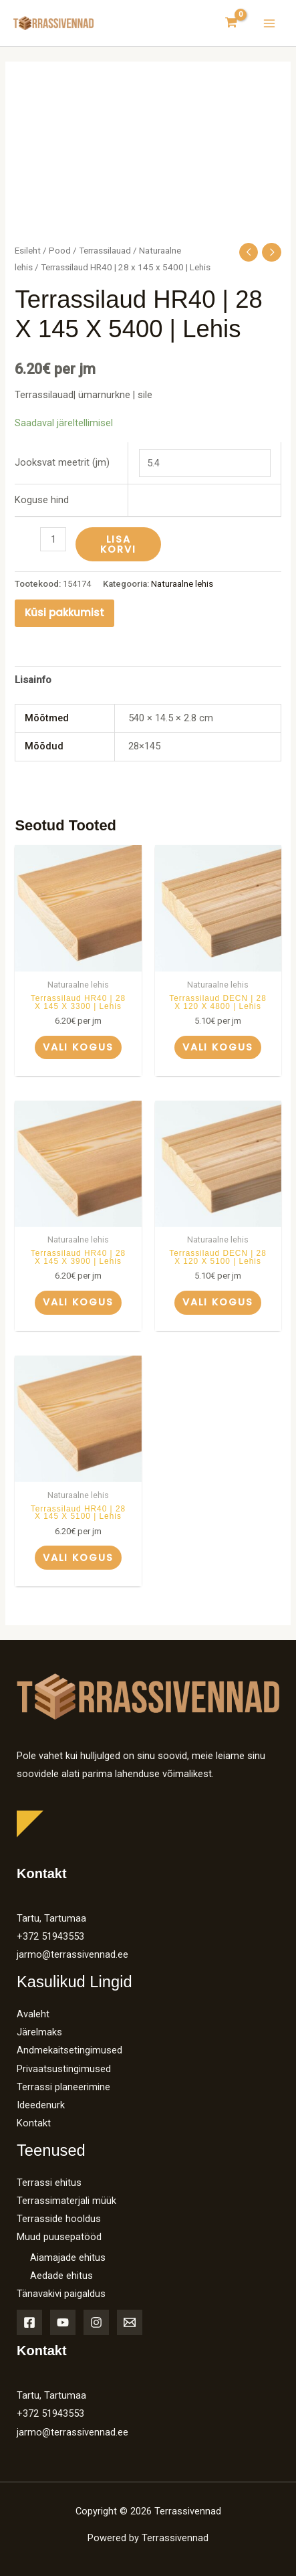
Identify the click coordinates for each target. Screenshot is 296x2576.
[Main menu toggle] (269, 22)
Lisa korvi (118, 544)
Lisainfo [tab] (33, 680)
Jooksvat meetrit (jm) (62, 462)
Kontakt (34, 2123)
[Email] (129, 2322)
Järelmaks (39, 2032)
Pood (60, 251)
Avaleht (33, 2014)
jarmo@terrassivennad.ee (72, 1954)
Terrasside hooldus (59, 2219)
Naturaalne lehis (182, 584)
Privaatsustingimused (64, 2069)
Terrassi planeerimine (63, 2087)
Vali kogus (78, 1047)
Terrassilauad (105, 251)
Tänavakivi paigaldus (61, 2294)
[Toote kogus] (52, 539)
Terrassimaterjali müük (66, 2201)
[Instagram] (96, 2322)
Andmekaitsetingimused (69, 2050)
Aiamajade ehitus (68, 2257)
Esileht (28, 251)
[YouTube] (63, 2322)
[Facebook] (29, 2322)
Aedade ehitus (61, 2276)
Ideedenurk (41, 2105)
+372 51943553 (50, 1936)
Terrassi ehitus (49, 2183)
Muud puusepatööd (59, 2237)
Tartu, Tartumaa (51, 1918)
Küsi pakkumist (64, 613)
